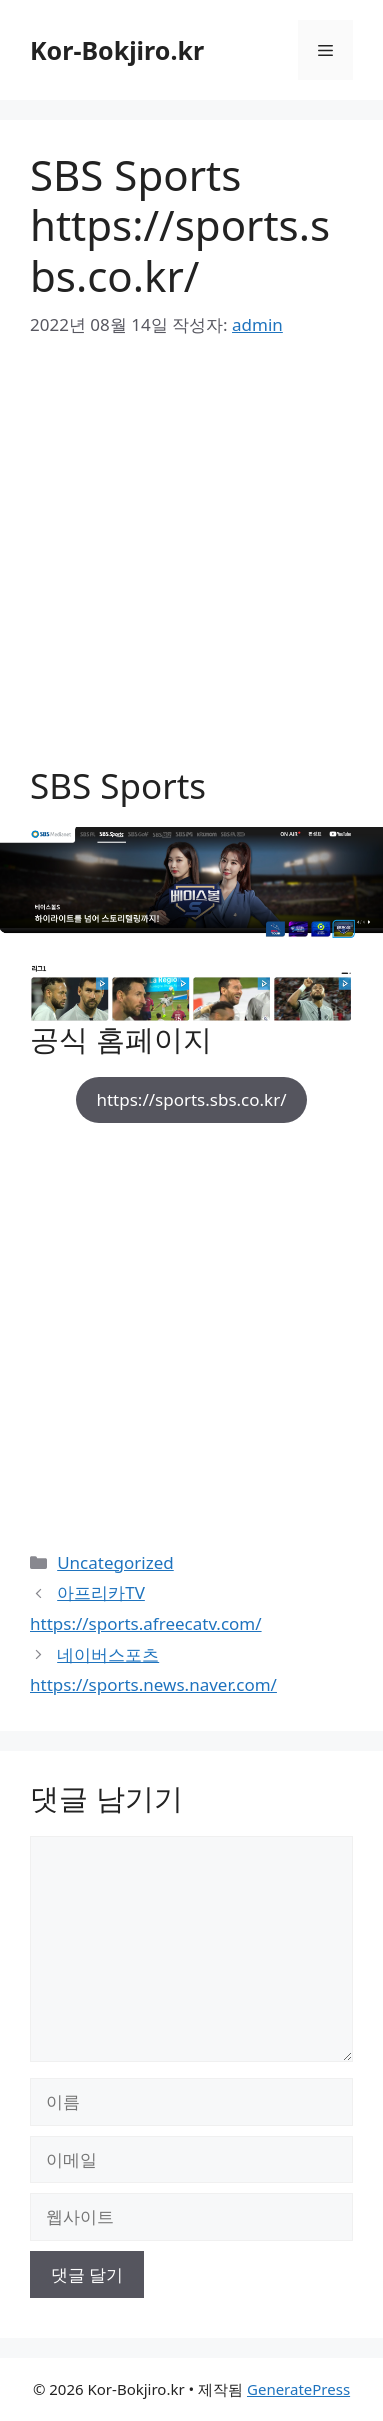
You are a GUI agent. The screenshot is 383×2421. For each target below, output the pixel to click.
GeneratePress (298, 2389)
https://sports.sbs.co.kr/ (191, 1099)
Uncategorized (115, 1562)
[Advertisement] (191, 565)
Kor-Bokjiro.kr (117, 50)
